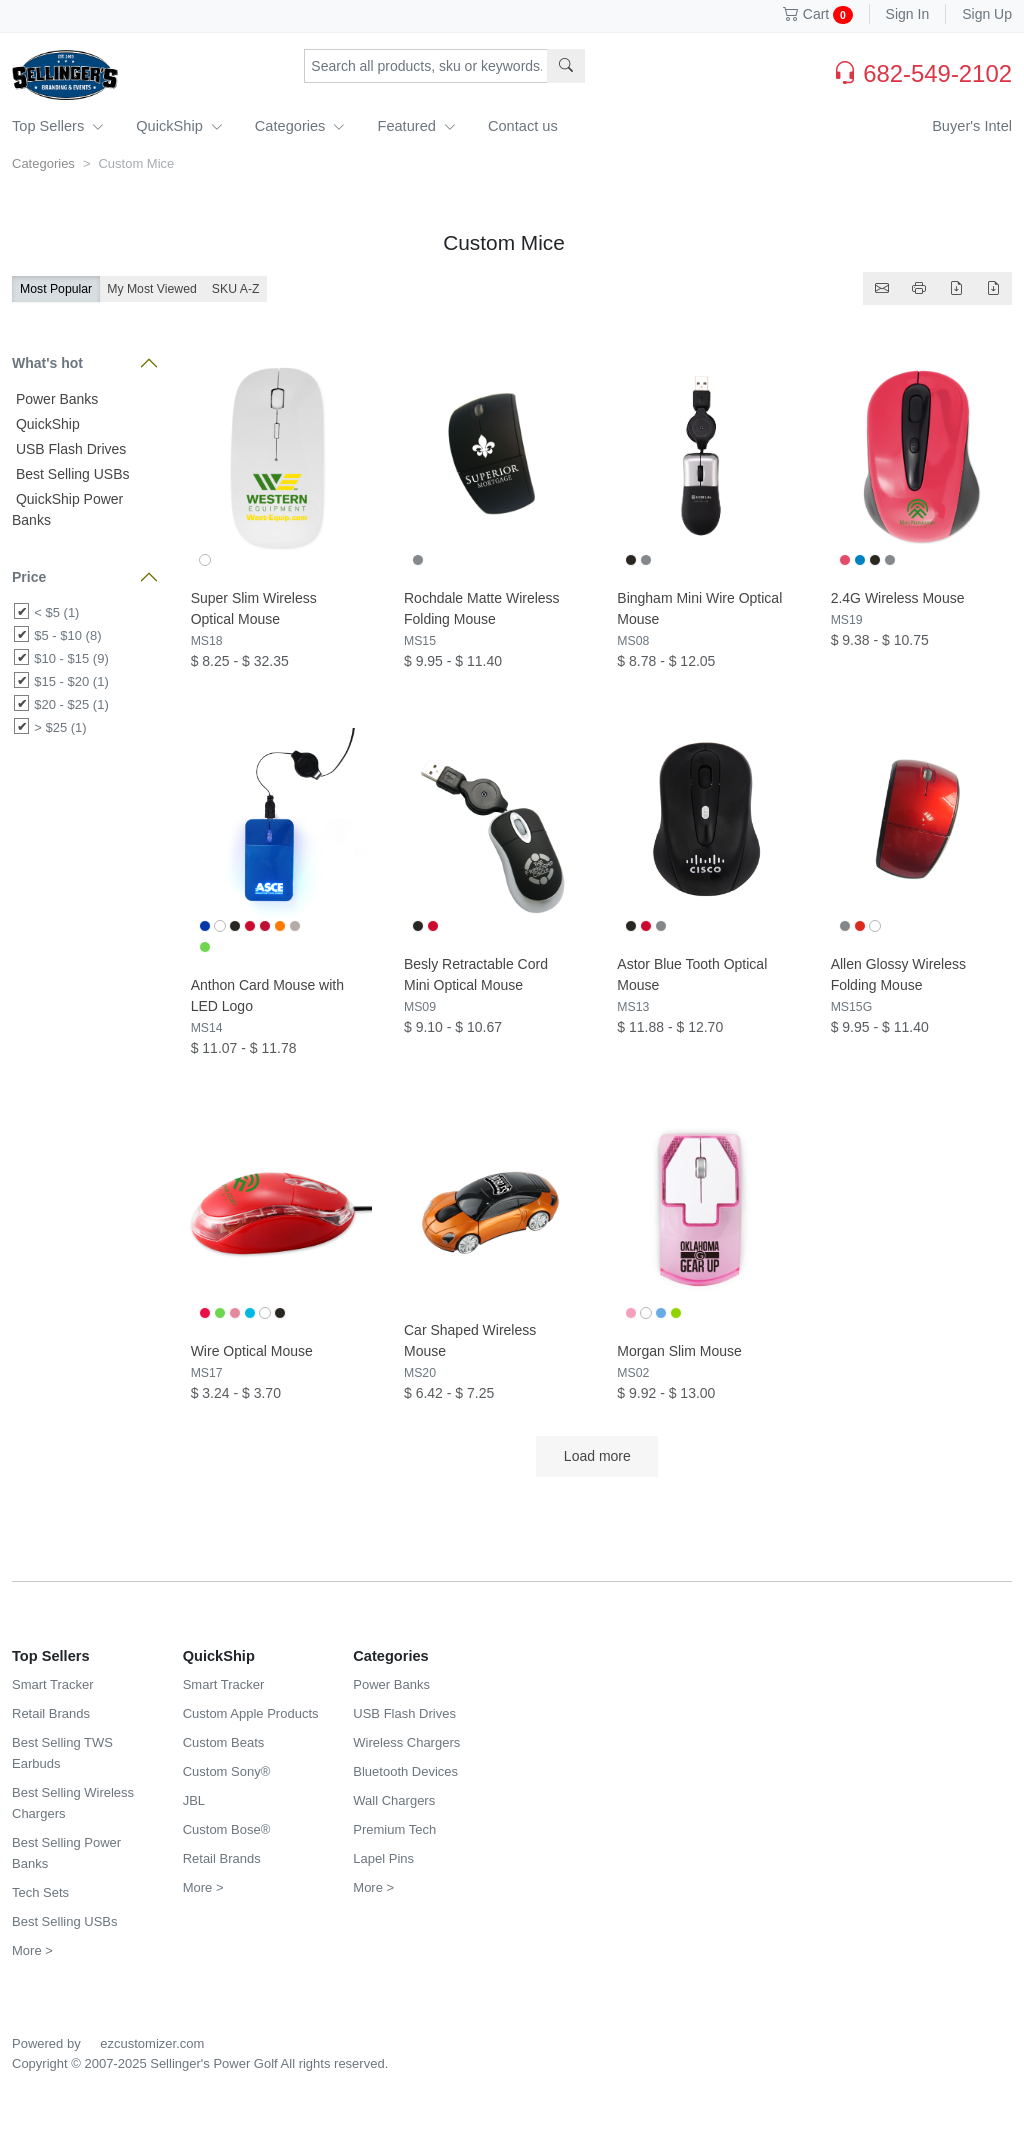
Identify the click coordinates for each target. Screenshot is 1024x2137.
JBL (194, 1800)
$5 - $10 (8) (67, 635)
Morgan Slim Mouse (679, 1351)
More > (32, 1950)
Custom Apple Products (251, 1713)
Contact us (523, 126)
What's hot (47, 363)
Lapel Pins (383, 1858)
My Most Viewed (152, 289)
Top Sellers (58, 126)
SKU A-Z (236, 289)
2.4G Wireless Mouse (898, 598)
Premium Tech (394, 1829)
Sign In (908, 14)
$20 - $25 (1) (71, 704)
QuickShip (179, 126)
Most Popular (56, 289)
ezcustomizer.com (152, 2043)
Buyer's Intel (972, 126)
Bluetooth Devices (405, 1771)
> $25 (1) (60, 727)
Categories (300, 126)
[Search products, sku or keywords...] (426, 66)
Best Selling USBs (71, 474)
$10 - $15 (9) (71, 658)
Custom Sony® (227, 1771)
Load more (597, 1456)
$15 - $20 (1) (71, 681)
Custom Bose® (227, 1829)
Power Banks (55, 399)
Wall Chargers (394, 1800)
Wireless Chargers (406, 1742)
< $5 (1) (56, 612)
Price (29, 577)
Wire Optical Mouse (252, 1351)
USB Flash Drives (69, 449)
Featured (416, 126)
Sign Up (987, 14)
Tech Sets (40, 1892)
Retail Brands (51, 1713)
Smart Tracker (53, 1684)
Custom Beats (224, 1742)
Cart (818, 14)
